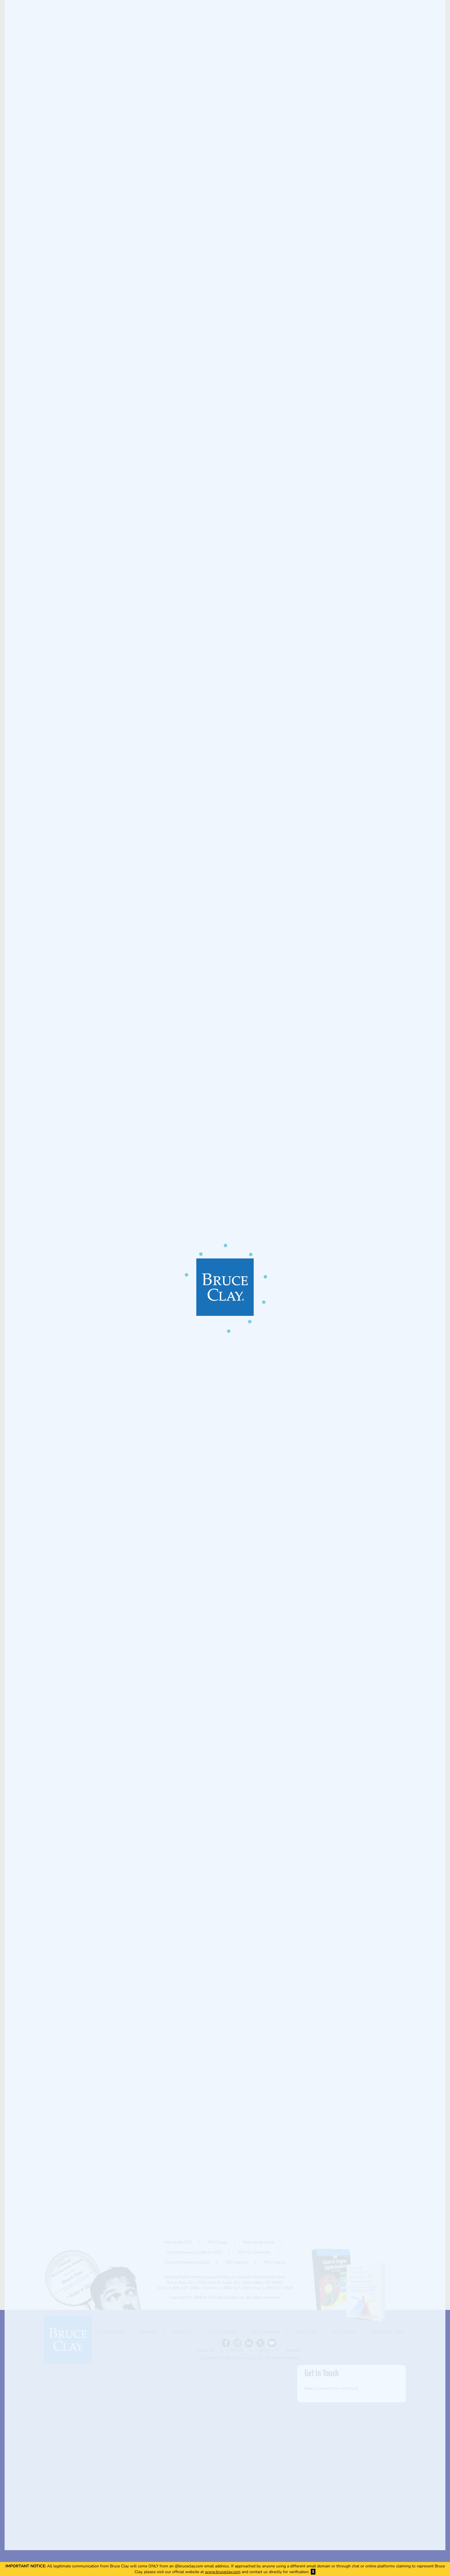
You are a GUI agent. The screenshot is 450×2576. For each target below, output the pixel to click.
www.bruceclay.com (222, 2572)
